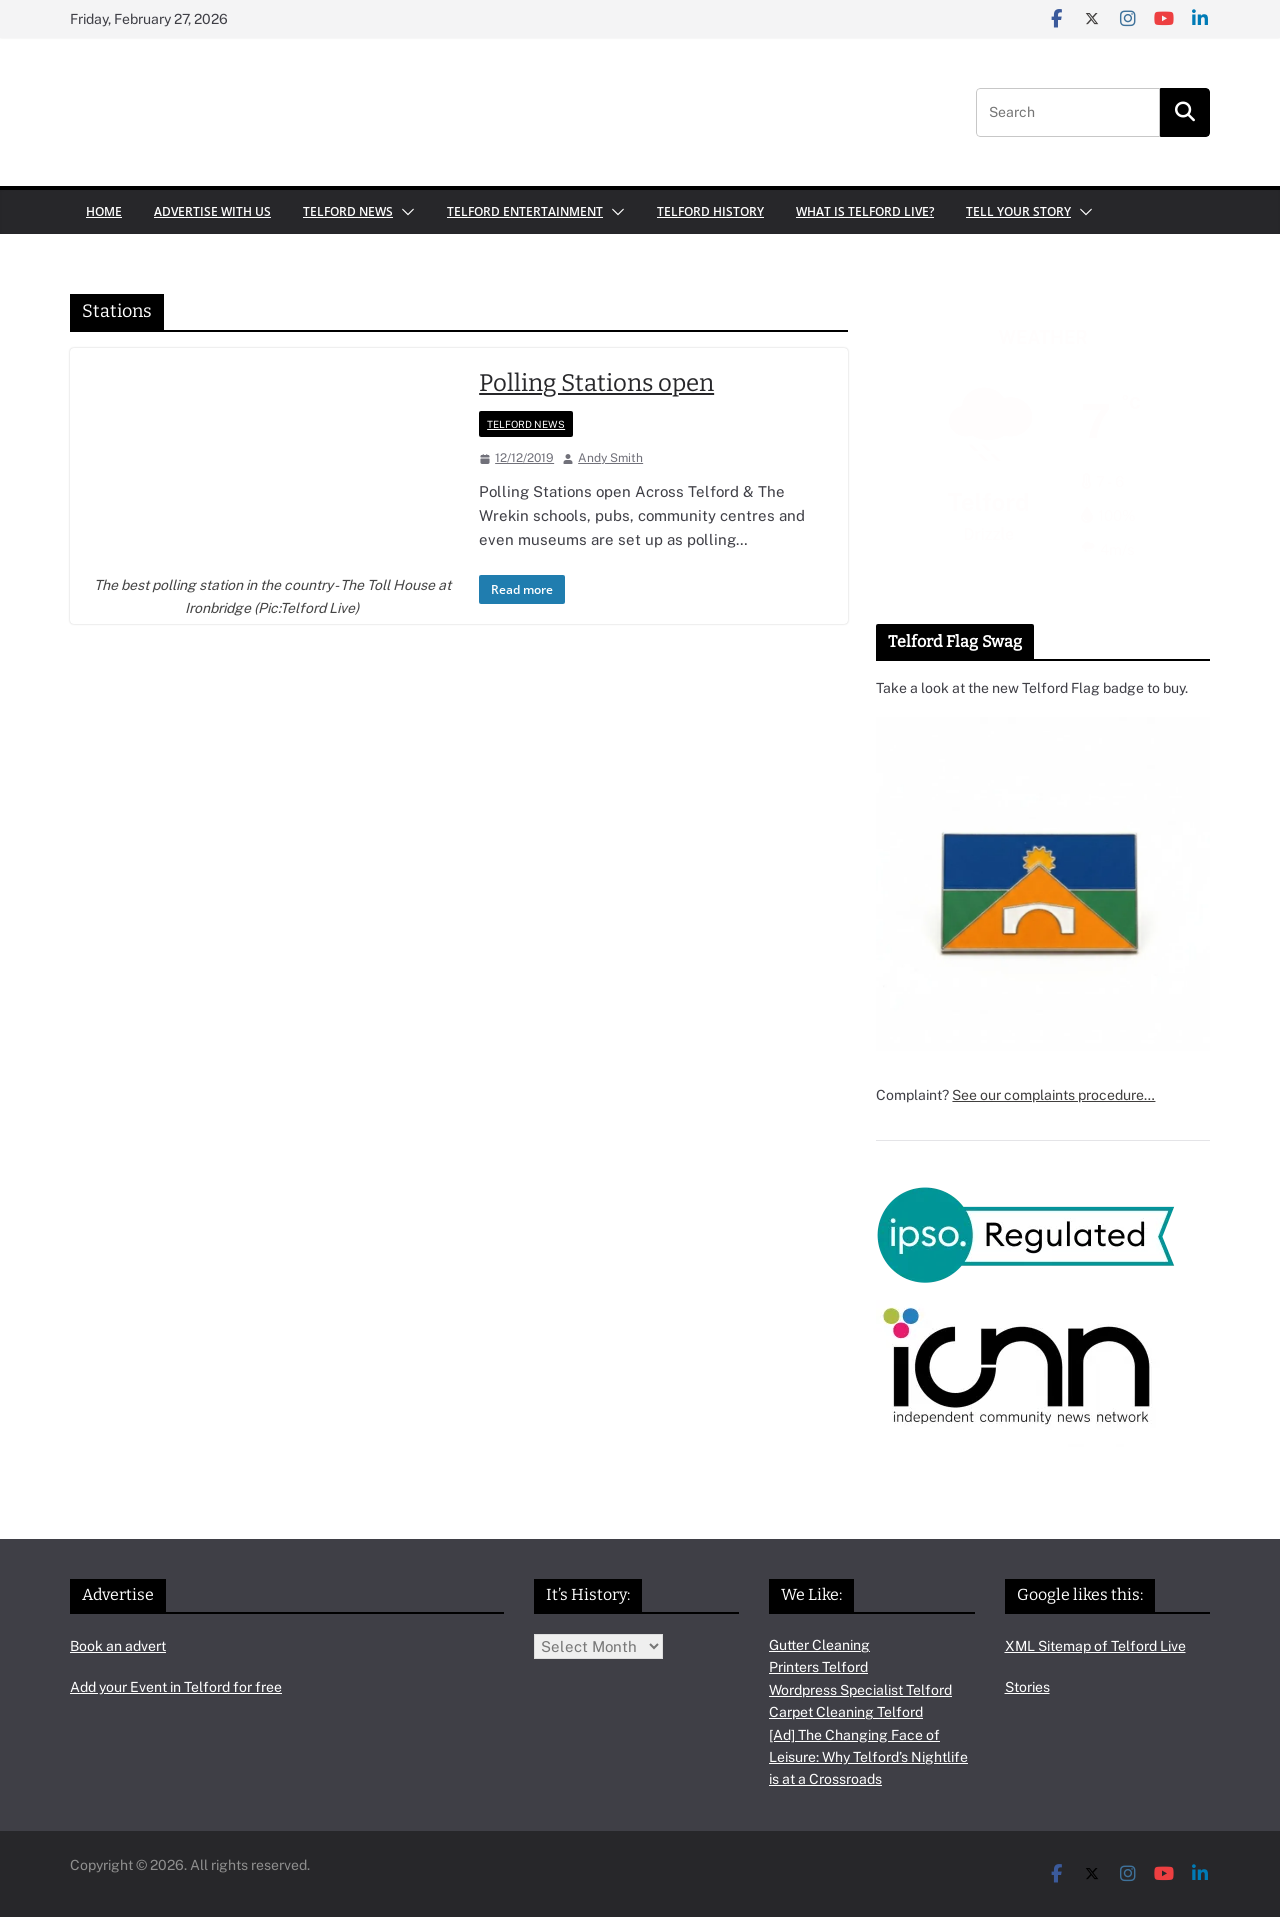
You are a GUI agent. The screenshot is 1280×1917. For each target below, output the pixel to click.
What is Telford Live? (865, 211)
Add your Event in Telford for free (176, 1687)
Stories (1027, 1687)
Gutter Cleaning (819, 1645)
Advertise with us (212, 211)
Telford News (348, 211)
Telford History (710, 211)
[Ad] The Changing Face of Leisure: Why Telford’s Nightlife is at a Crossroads (868, 1757)
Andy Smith (610, 458)
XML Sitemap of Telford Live (1095, 1646)
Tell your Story (1018, 211)
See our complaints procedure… (1053, 1095)
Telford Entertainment (525, 211)
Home (104, 211)
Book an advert (118, 1646)
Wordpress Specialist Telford (860, 1690)
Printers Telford (818, 1667)
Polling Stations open (596, 383)
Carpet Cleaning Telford (846, 1712)
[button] (404, 212)
